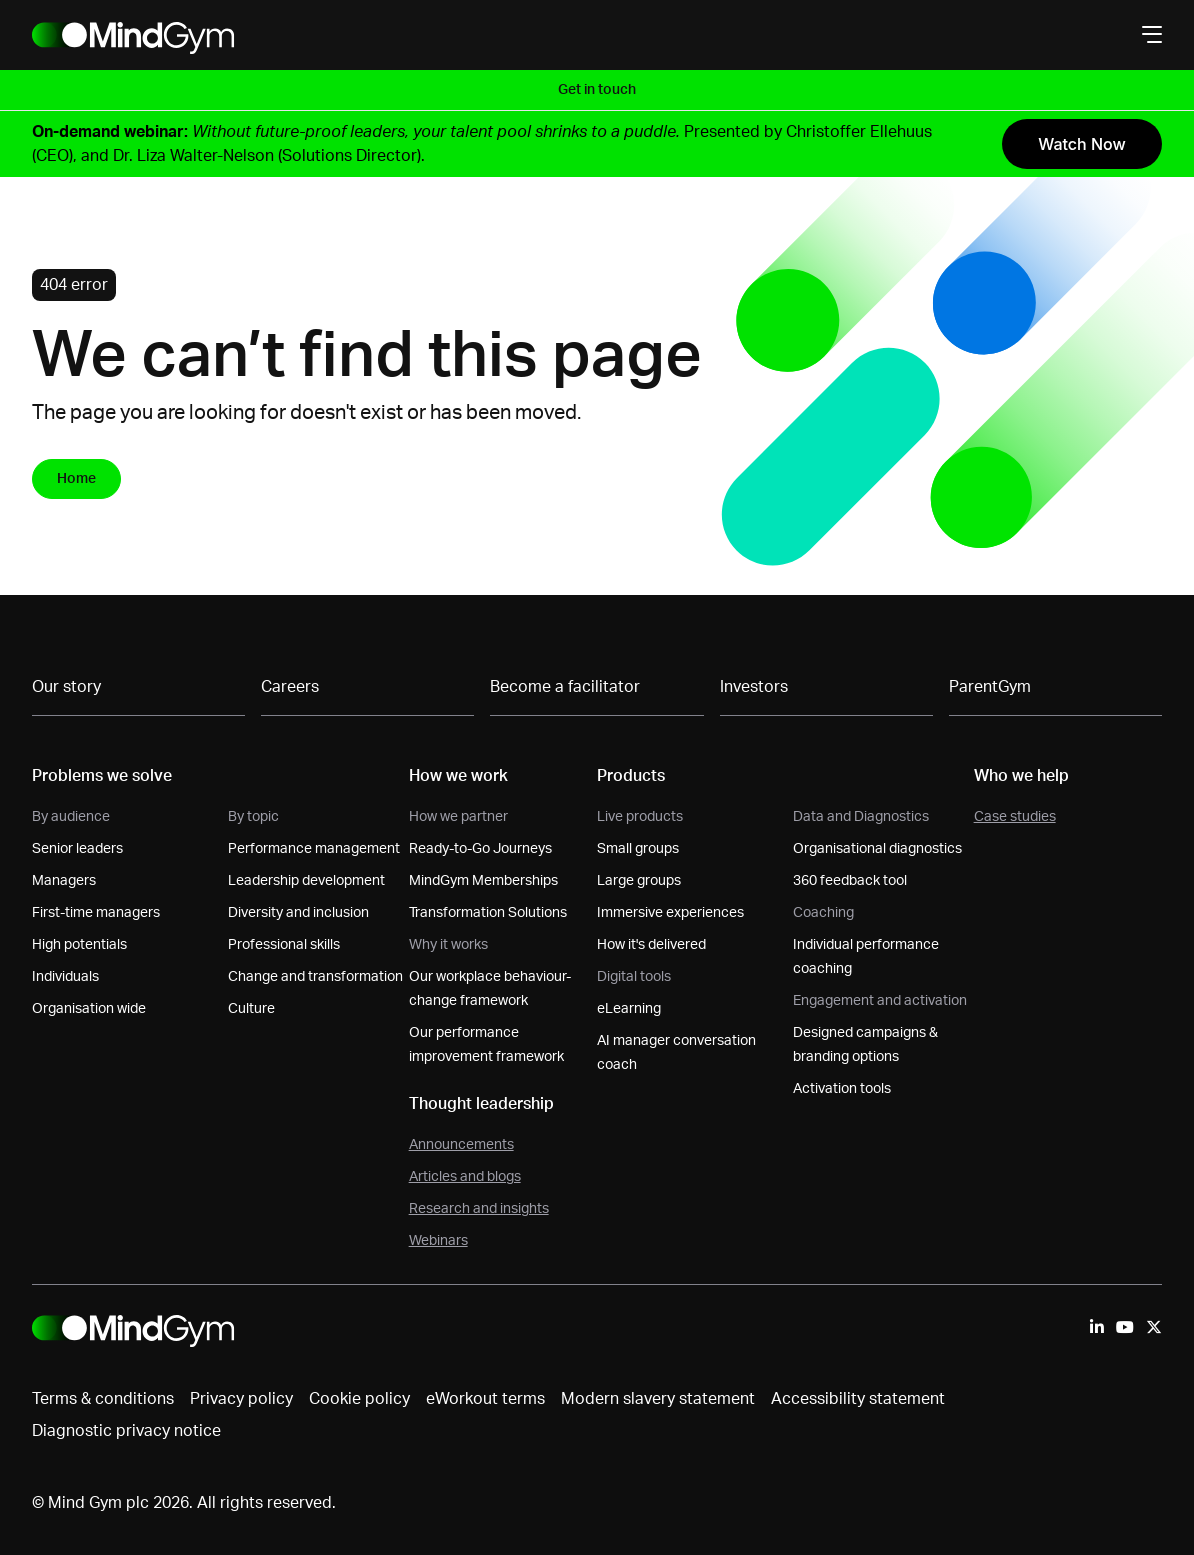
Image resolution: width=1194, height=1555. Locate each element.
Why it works (448, 945)
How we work (458, 776)
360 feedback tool (850, 881)
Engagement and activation (880, 1001)
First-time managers (96, 913)
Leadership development (306, 881)
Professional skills (284, 945)
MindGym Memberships (483, 881)
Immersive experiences (670, 913)
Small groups (638, 849)
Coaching (823, 913)
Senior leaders (77, 849)
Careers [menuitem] (290, 687)
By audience (71, 817)
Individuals (65, 977)
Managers (64, 881)
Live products (640, 817)
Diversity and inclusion (298, 913)
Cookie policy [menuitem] (359, 1399)
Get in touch (597, 90)
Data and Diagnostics (861, 817)
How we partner (458, 817)
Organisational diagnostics (877, 849)
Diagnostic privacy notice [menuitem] (126, 1431)
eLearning (629, 1009)
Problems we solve (102, 776)
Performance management (314, 849)
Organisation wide (89, 1009)
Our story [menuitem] (66, 687)
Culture (251, 1009)
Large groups (639, 881)
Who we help (1021, 776)
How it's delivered (651, 945)
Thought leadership (481, 1104)
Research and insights (479, 1209)
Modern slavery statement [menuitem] (658, 1399)
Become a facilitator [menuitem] (565, 687)
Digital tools (634, 977)
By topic (253, 817)
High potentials (79, 945)
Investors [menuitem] (754, 687)
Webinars (438, 1241)
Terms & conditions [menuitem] (103, 1399)
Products (631, 776)
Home (76, 479)
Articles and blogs (465, 1177)
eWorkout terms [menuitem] (485, 1399)
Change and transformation (315, 977)
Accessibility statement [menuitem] (858, 1399)
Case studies (1015, 817)
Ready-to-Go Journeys (480, 849)
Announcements (461, 1145)
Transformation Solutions (488, 913)
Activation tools (842, 1089)
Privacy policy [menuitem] (241, 1399)
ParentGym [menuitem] (990, 687)
